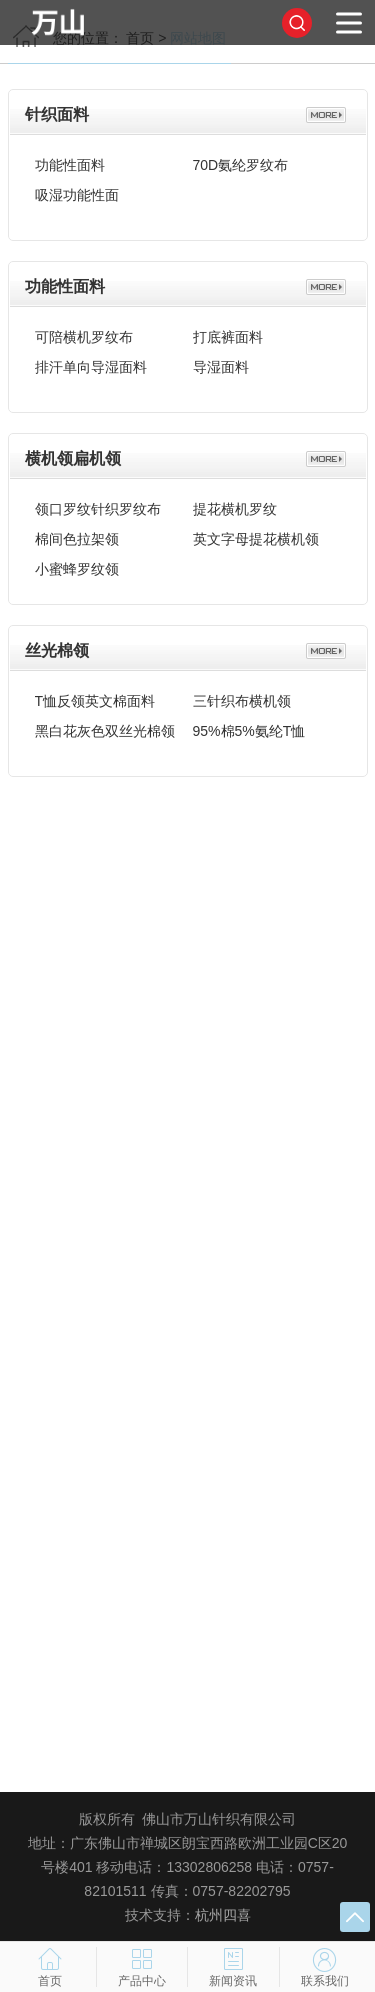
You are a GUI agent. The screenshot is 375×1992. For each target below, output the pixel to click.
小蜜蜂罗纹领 (77, 563)
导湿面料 (221, 361)
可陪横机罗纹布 (84, 331)
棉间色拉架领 (77, 533)
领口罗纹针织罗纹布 (98, 503)
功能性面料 (70, 159)
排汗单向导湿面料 (91, 361)
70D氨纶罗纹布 (241, 159)
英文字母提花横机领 (256, 533)
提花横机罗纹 (235, 503)
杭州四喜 (223, 1915)
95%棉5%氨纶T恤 (249, 725)
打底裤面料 (228, 331)
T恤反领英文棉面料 (95, 695)
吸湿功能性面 (77, 189)
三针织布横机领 (242, 695)
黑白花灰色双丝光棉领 (105, 725)
